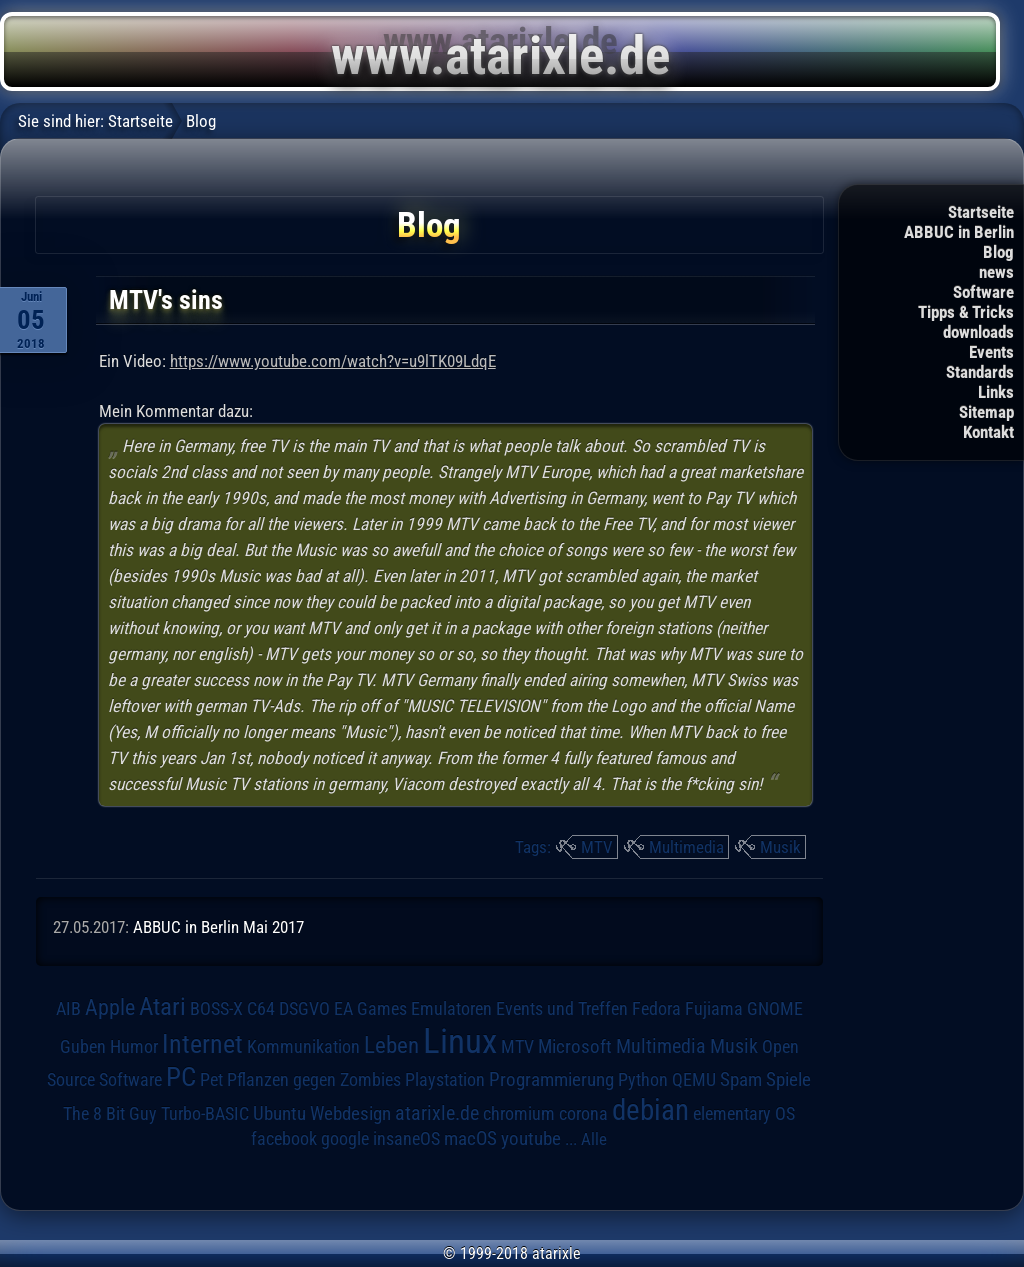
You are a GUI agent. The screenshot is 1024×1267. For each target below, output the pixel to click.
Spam (741, 1080)
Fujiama (714, 1008)
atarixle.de (437, 1113)
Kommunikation (303, 1046)
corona (583, 1114)
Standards (980, 372)
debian (650, 1110)
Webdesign (350, 1114)
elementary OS (744, 1113)
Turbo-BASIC (205, 1113)
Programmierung (551, 1079)
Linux (460, 1041)
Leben (391, 1045)
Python (643, 1080)
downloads (978, 332)
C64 (261, 1009)
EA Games (370, 1009)
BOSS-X (216, 1009)
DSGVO (304, 1009)
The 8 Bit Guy (110, 1113)
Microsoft (575, 1046)
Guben (83, 1047)
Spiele (788, 1079)
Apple (110, 1007)
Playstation (445, 1080)
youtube (531, 1138)
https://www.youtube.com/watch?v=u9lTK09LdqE (333, 361)
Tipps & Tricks (966, 312)
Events (991, 352)
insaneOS (406, 1139)
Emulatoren (451, 1008)
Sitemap (986, 412)
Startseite (981, 212)
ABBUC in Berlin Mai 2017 (218, 927)
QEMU (694, 1080)
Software (983, 292)
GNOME (775, 1008)
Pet (211, 1080)
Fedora (656, 1008)
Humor (134, 1047)
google (345, 1139)
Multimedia (686, 847)
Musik (780, 847)
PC (181, 1077)
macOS (470, 1139)
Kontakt (988, 432)
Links (996, 392)
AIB (68, 1009)
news (996, 272)
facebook (284, 1139)
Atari (162, 1006)
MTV (597, 847)
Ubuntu (279, 1114)
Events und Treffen (562, 1009)
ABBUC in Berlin (959, 232)
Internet (202, 1044)
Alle (594, 1139)
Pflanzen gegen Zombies (314, 1080)
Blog (998, 252)
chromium (519, 1114)
